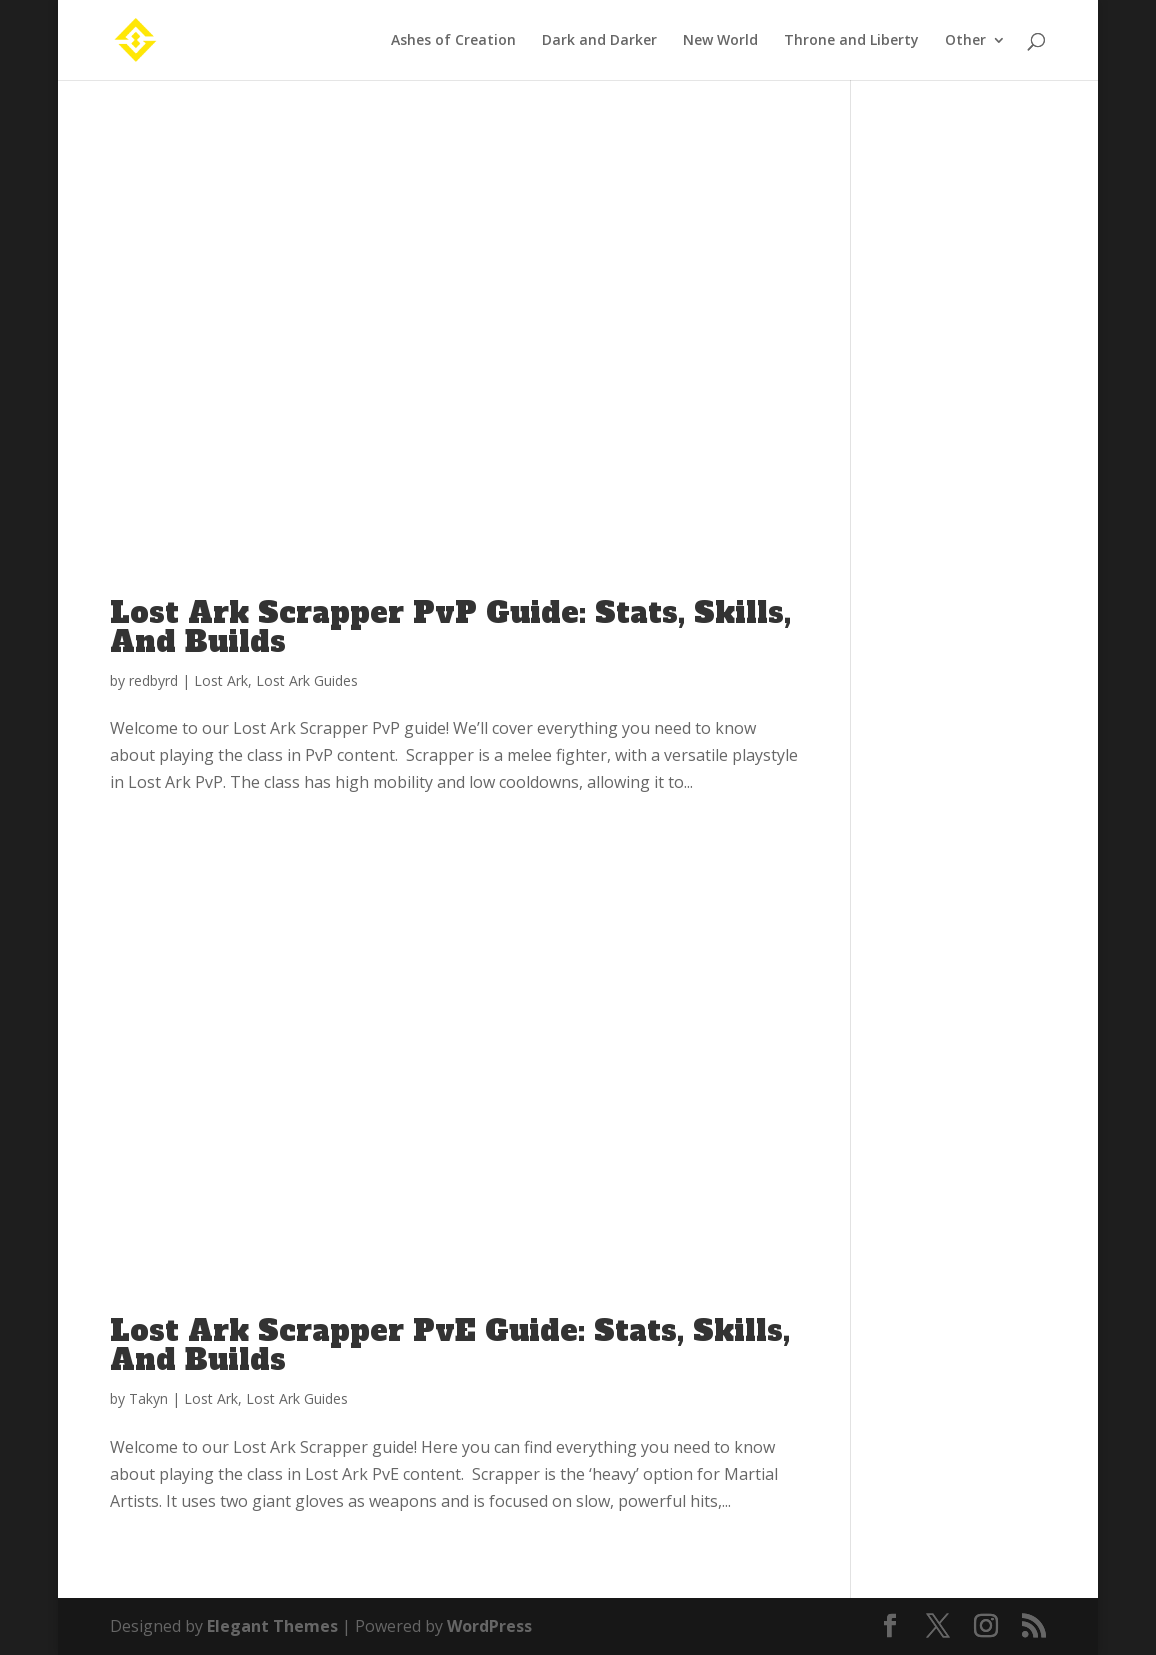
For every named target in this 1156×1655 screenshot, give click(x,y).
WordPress (489, 1626)
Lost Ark (221, 680)
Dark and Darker (599, 41)
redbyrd (153, 680)
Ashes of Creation (453, 41)
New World (720, 41)
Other (965, 41)
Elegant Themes (272, 1626)
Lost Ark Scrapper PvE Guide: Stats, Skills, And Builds (450, 1345)
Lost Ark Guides (307, 680)
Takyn (148, 1398)
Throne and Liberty (851, 41)
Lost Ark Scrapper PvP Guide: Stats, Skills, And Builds (450, 627)
